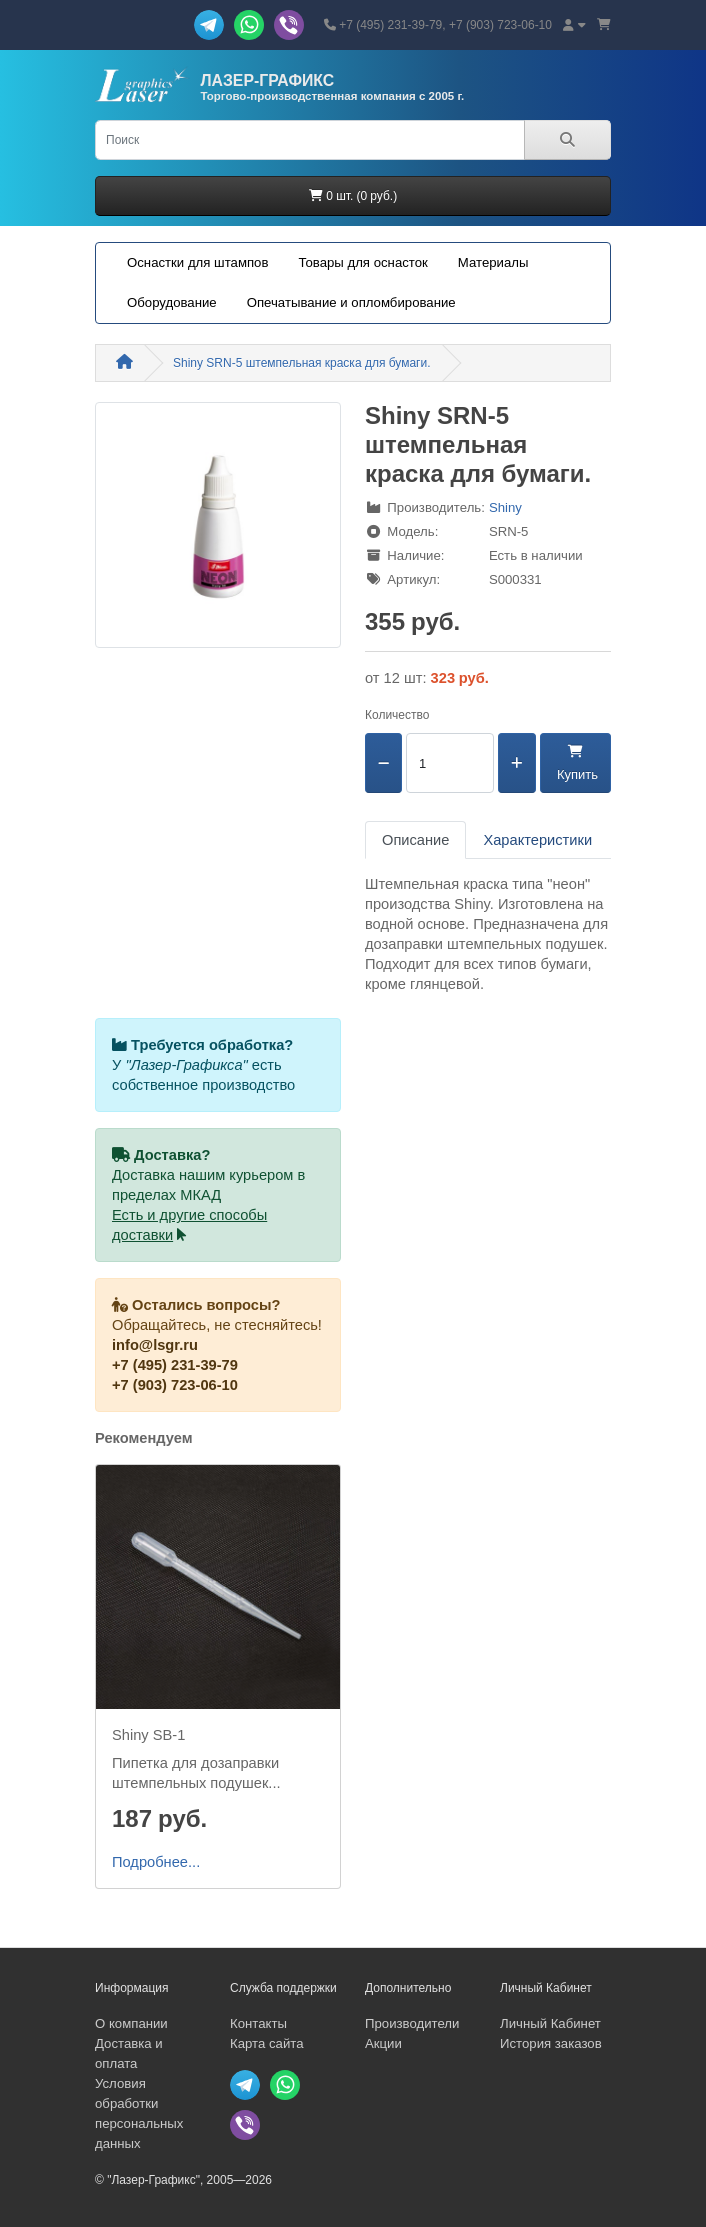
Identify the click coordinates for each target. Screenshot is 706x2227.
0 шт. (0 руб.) (353, 196)
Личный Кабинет (550, 2023)
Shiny (505, 507)
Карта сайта (266, 2043)
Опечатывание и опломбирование (351, 302)
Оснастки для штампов (197, 262)
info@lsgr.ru (155, 1345)
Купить (575, 763)
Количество (397, 715)
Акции (383, 2043)
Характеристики (537, 840)
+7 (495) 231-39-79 (175, 1365)
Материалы (493, 262)
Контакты (258, 2023)
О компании (131, 2023)
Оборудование (172, 302)
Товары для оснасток (362, 262)
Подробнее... (156, 1862)
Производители (412, 2023)
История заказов (551, 2043)
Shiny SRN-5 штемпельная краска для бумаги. (302, 363)
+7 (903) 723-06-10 (175, 1385)
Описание (415, 840)
